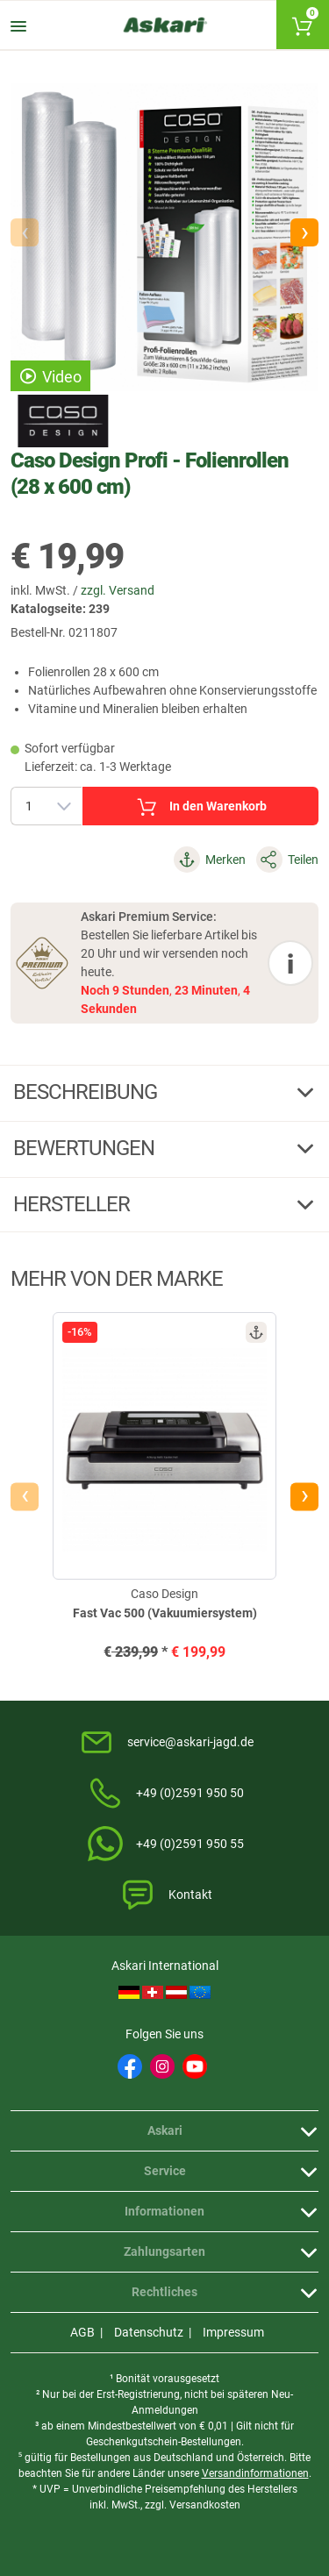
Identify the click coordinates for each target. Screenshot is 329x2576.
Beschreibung (87, 1092)
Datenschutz (148, 2332)
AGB (82, 2332)
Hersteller (73, 1204)
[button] (304, 232)
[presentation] (25, 1496)
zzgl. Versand (117, 590)
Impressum (233, 2332)
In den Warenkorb (200, 807)
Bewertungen (86, 1148)
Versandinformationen (255, 2473)
